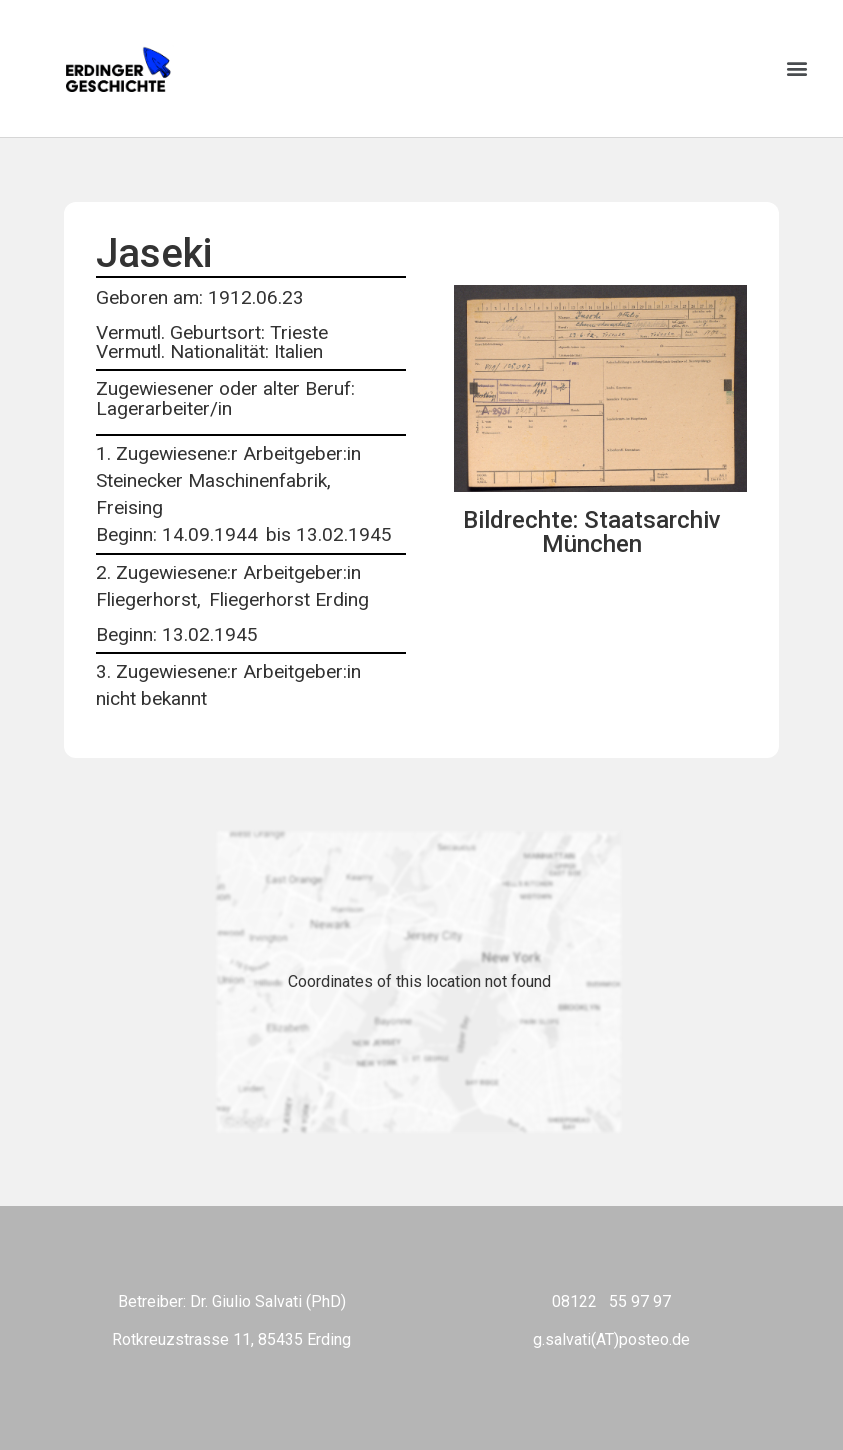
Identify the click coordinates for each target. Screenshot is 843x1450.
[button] (796, 68)
